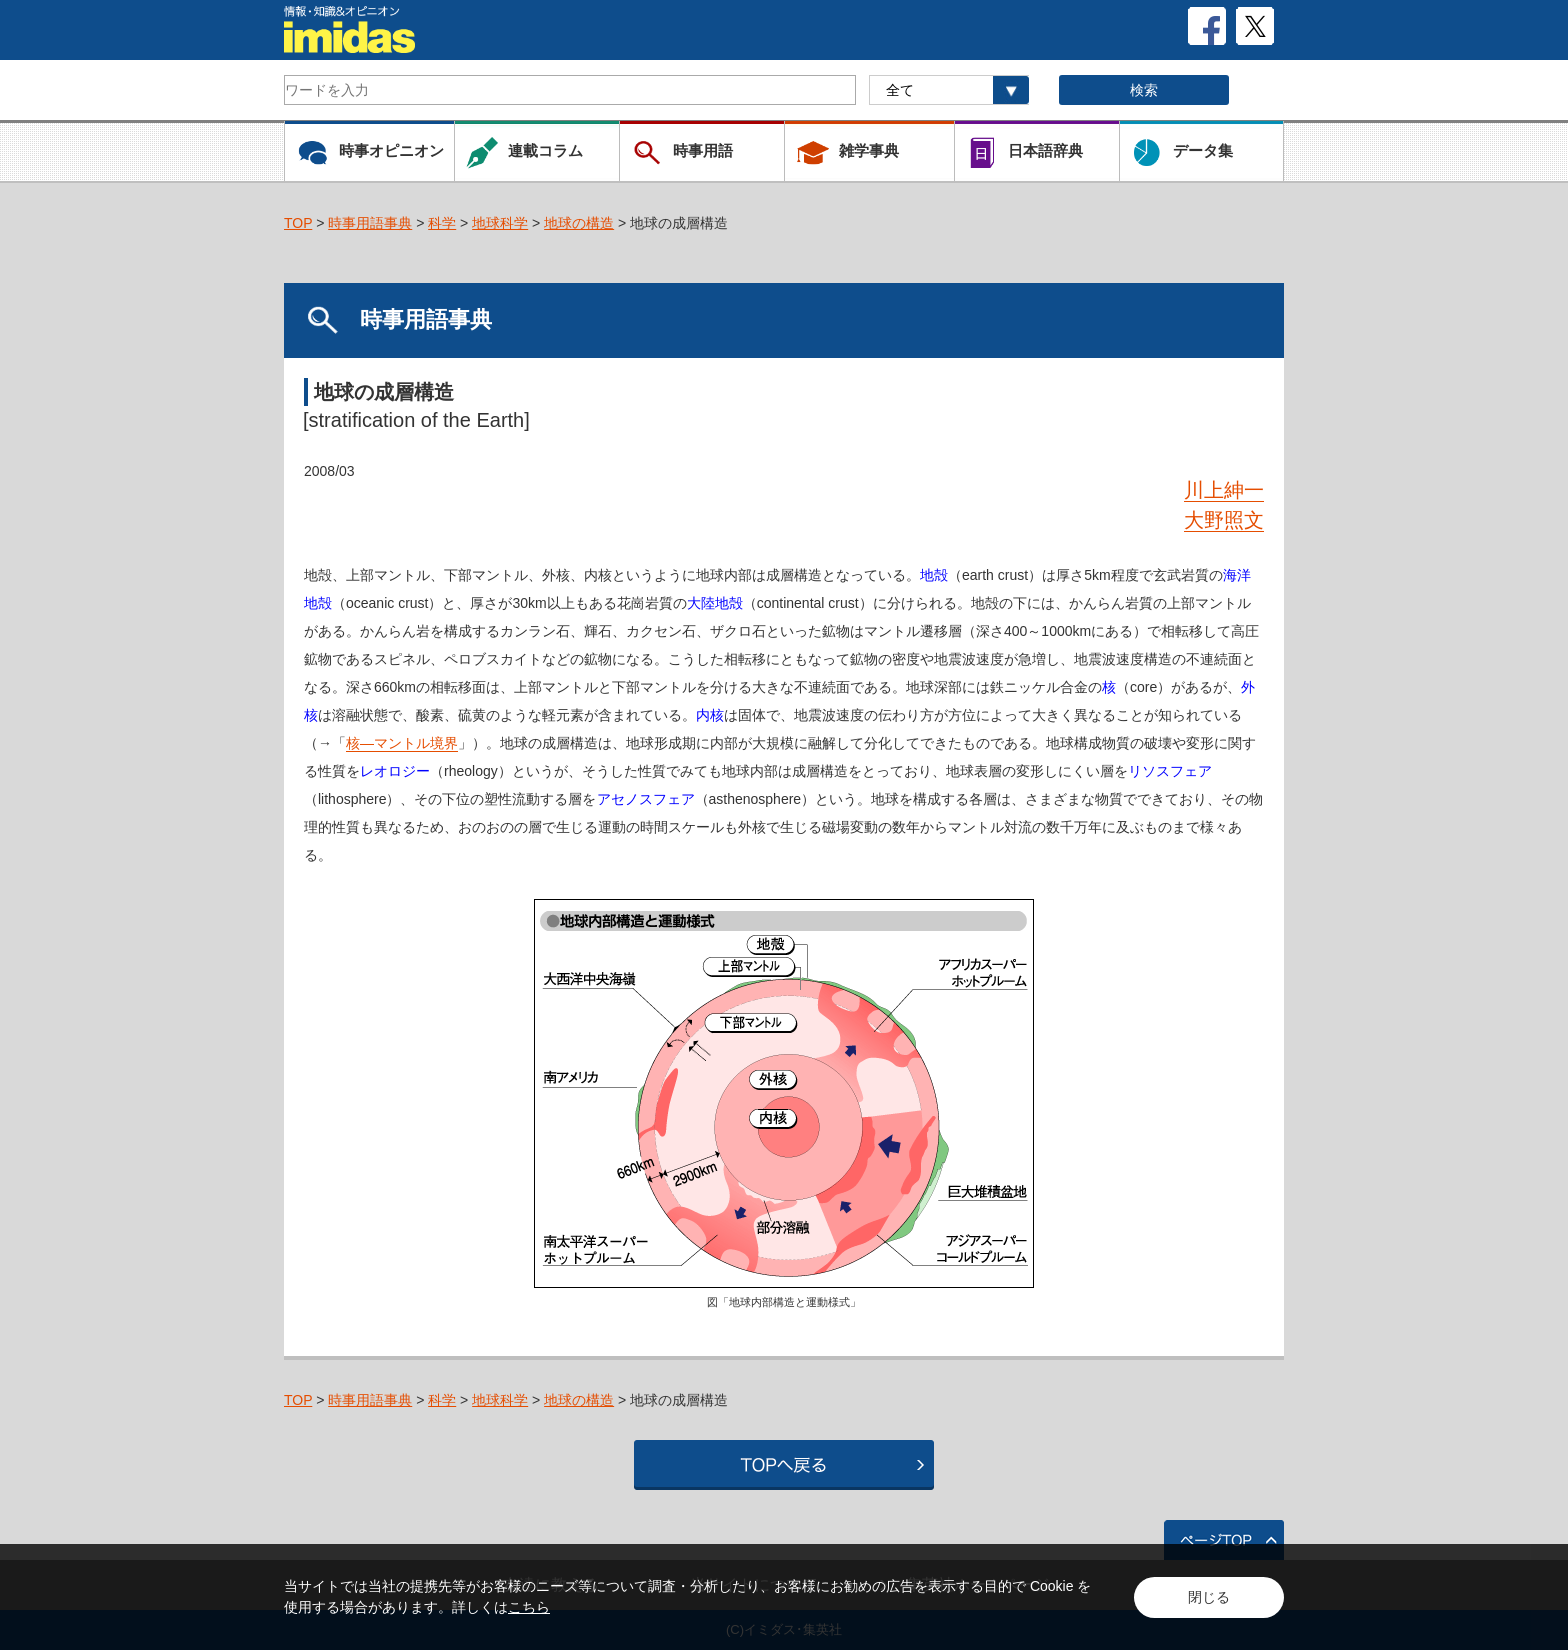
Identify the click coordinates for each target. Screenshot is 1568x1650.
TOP (298, 223)
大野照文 (1224, 520)
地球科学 (500, 223)
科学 (442, 223)
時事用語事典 (370, 223)
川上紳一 (1224, 490)
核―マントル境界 (402, 743)
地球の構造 (579, 223)
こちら (529, 1607)
